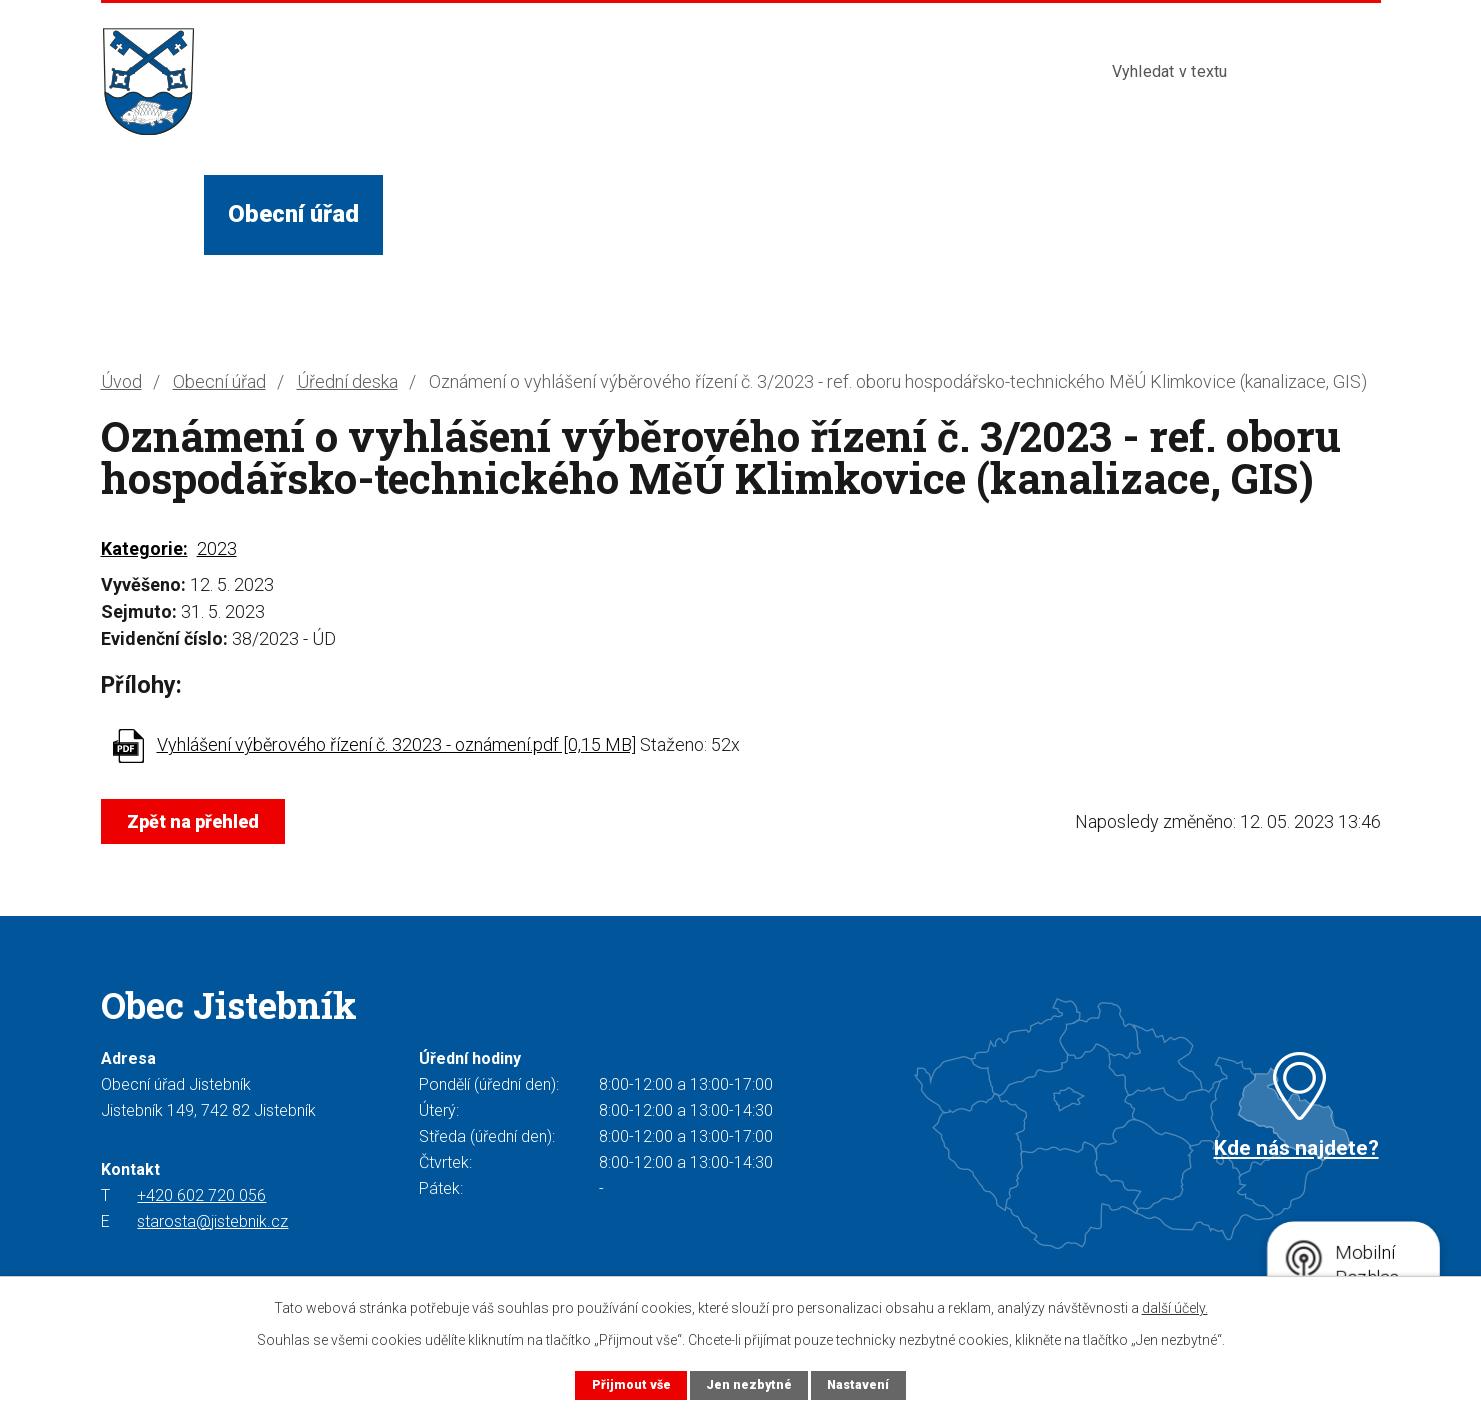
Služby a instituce (680, 214)
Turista (863, 214)
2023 (217, 548)
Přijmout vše (629, 1384)
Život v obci (471, 214)
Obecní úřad (293, 214)
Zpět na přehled (194, 821)
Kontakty (999, 214)
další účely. (1175, 1308)
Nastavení (859, 1384)
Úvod (152, 214)
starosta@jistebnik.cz (212, 1221)
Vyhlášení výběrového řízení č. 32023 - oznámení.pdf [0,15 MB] (396, 744)
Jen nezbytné (748, 1384)
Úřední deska (347, 381)
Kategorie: (144, 548)
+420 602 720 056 (201, 1195)
